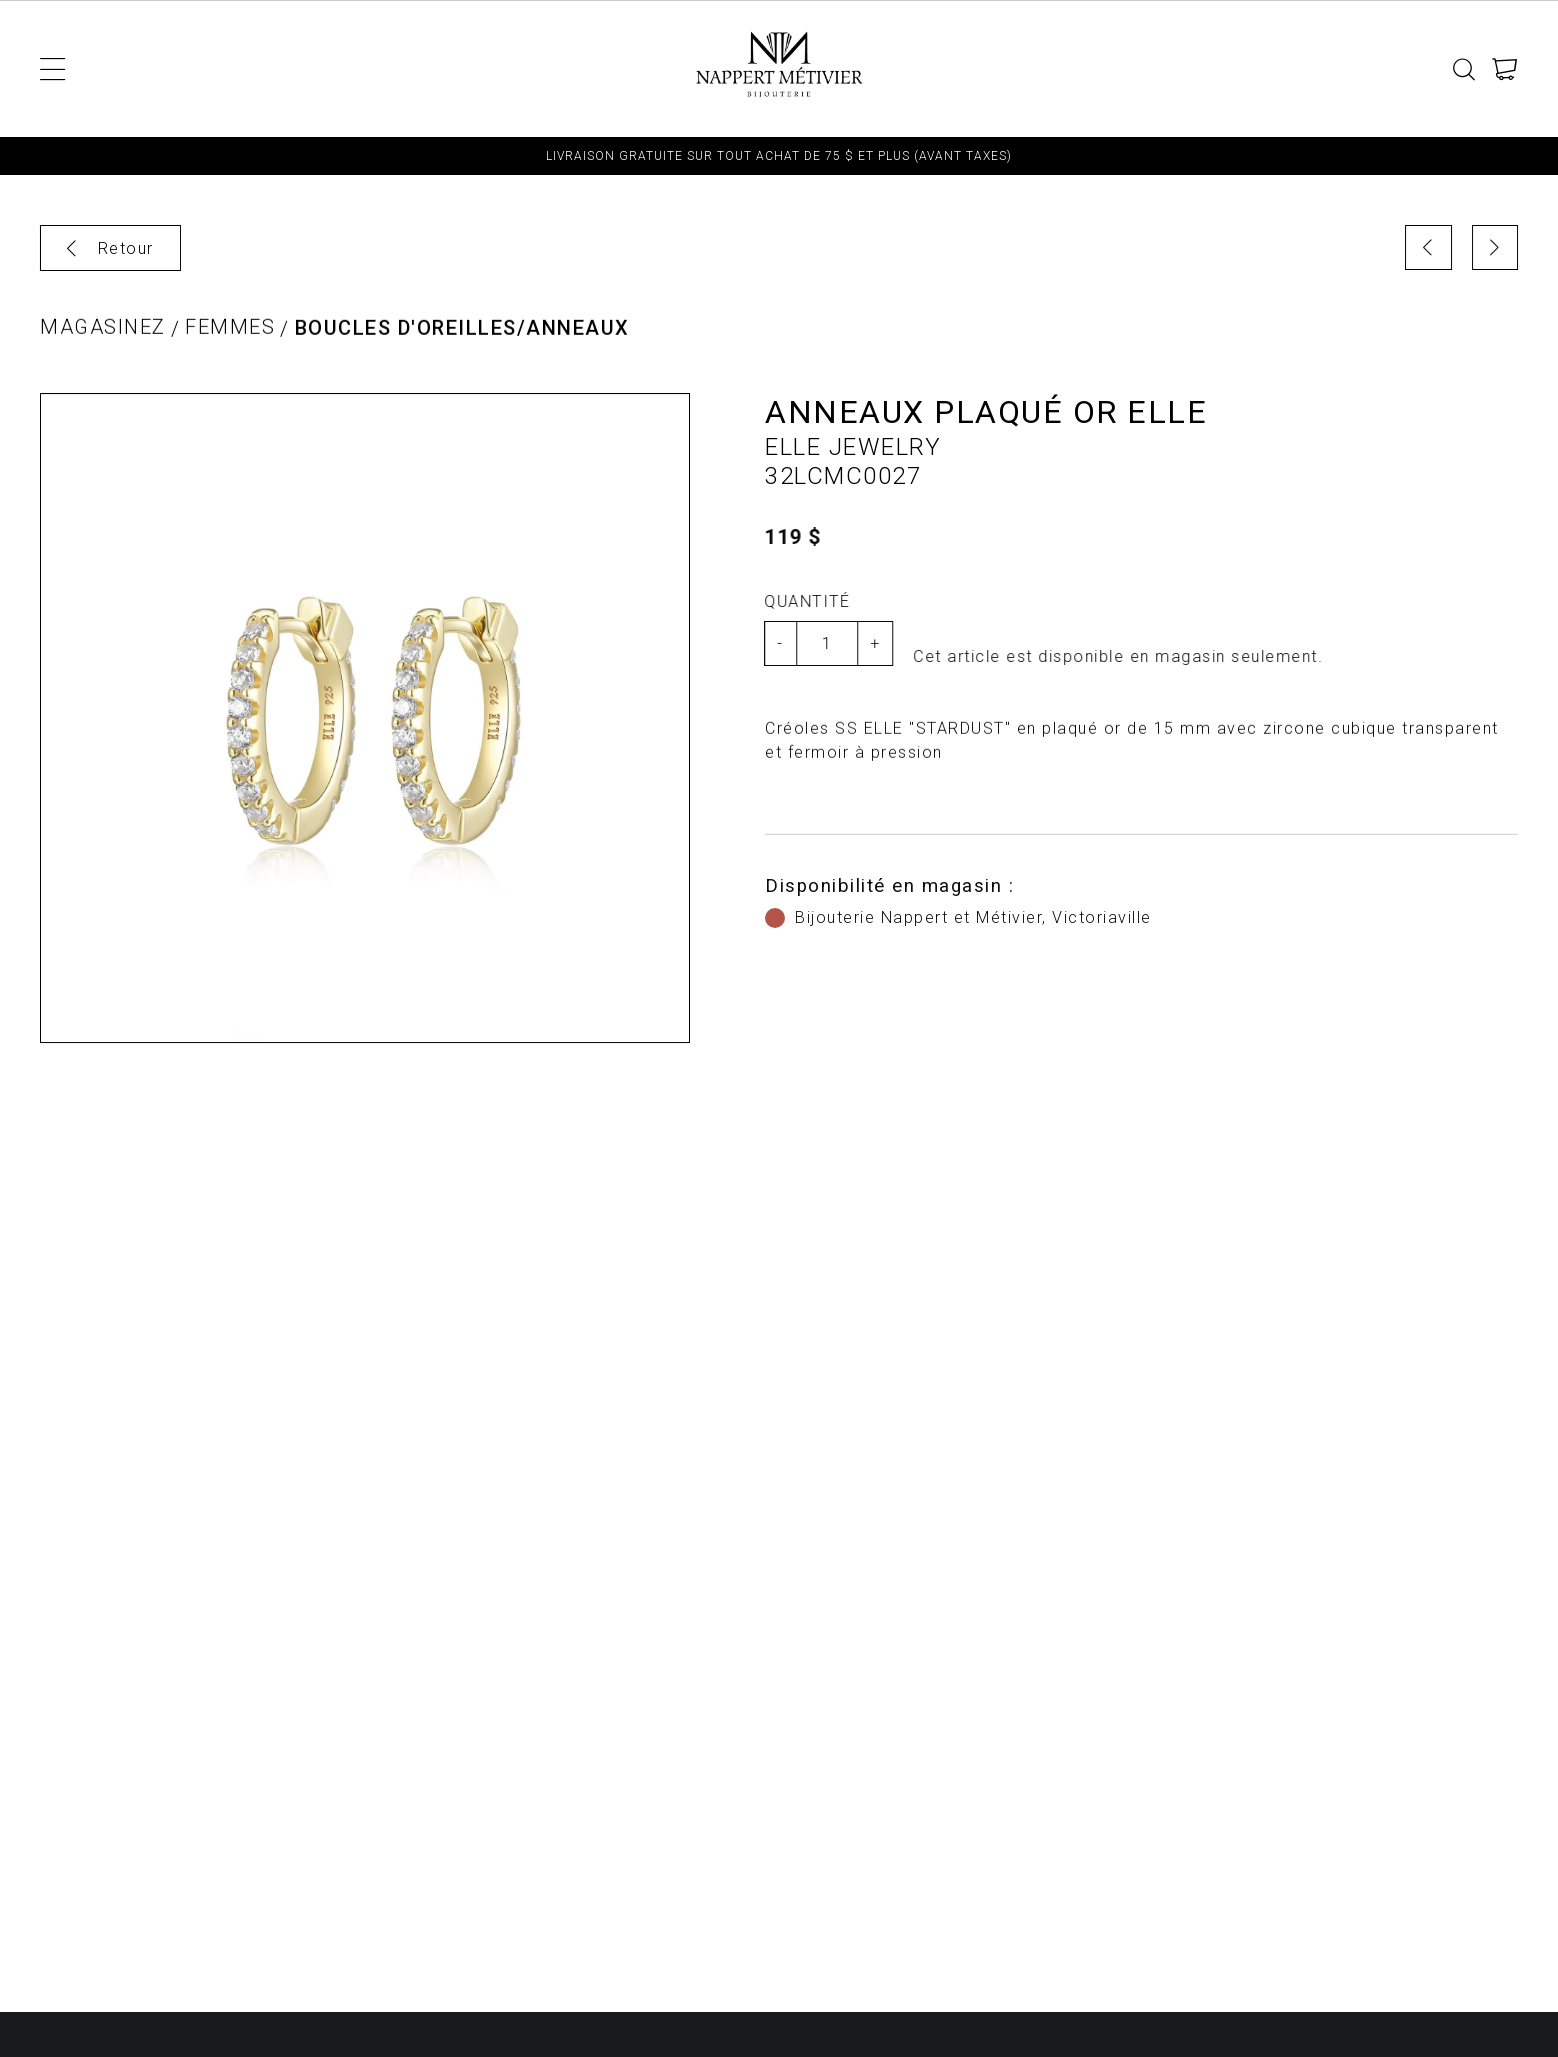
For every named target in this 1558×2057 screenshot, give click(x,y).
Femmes (317, 69)
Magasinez (103, 333)
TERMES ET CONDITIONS (1167, 69)
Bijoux (615, 69)
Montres (519, 69)
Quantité (803, 601)
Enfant (223, 69)
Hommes (415, 69)
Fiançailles (992, 69)
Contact (1329, 69)
